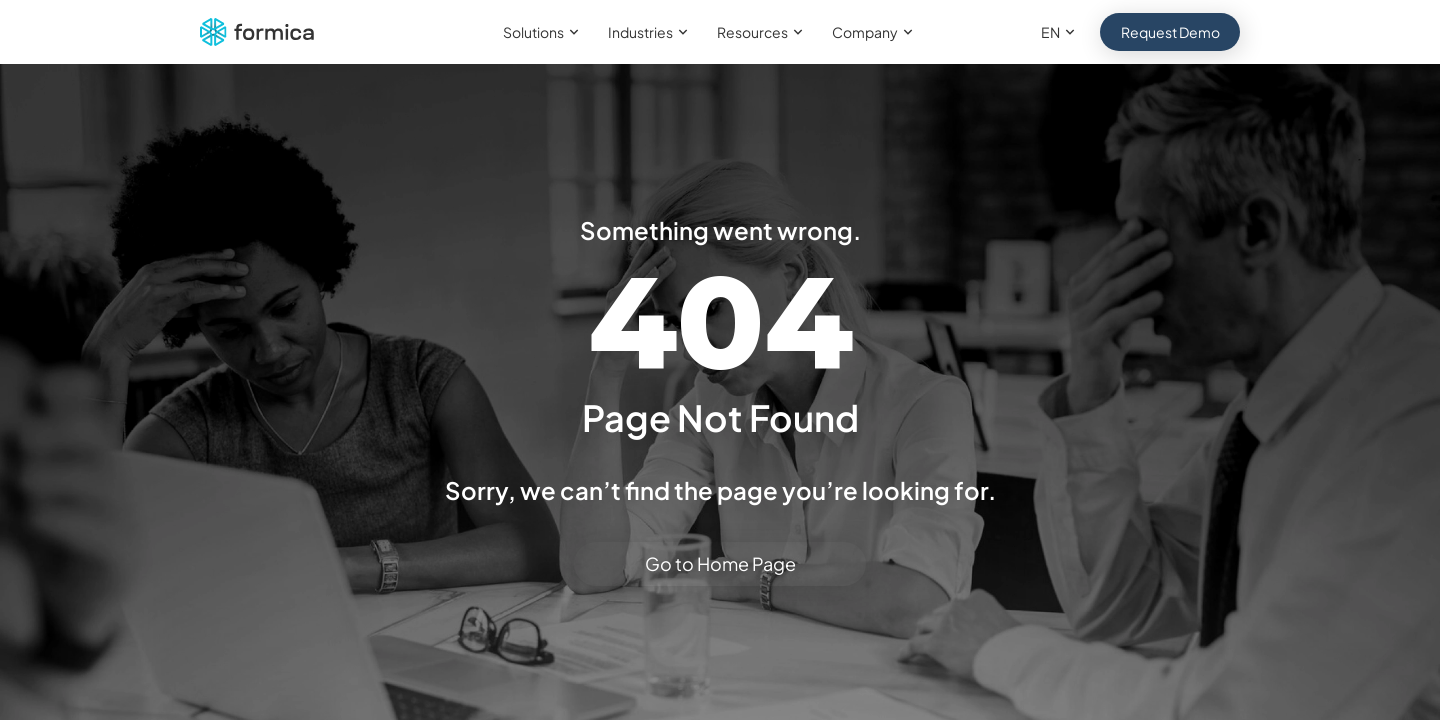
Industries (650, 32)
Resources (762, 32)
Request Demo (1170, 32)
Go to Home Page (720, 563)
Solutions (543, 32)
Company (875, 32)
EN (1060, 32)
